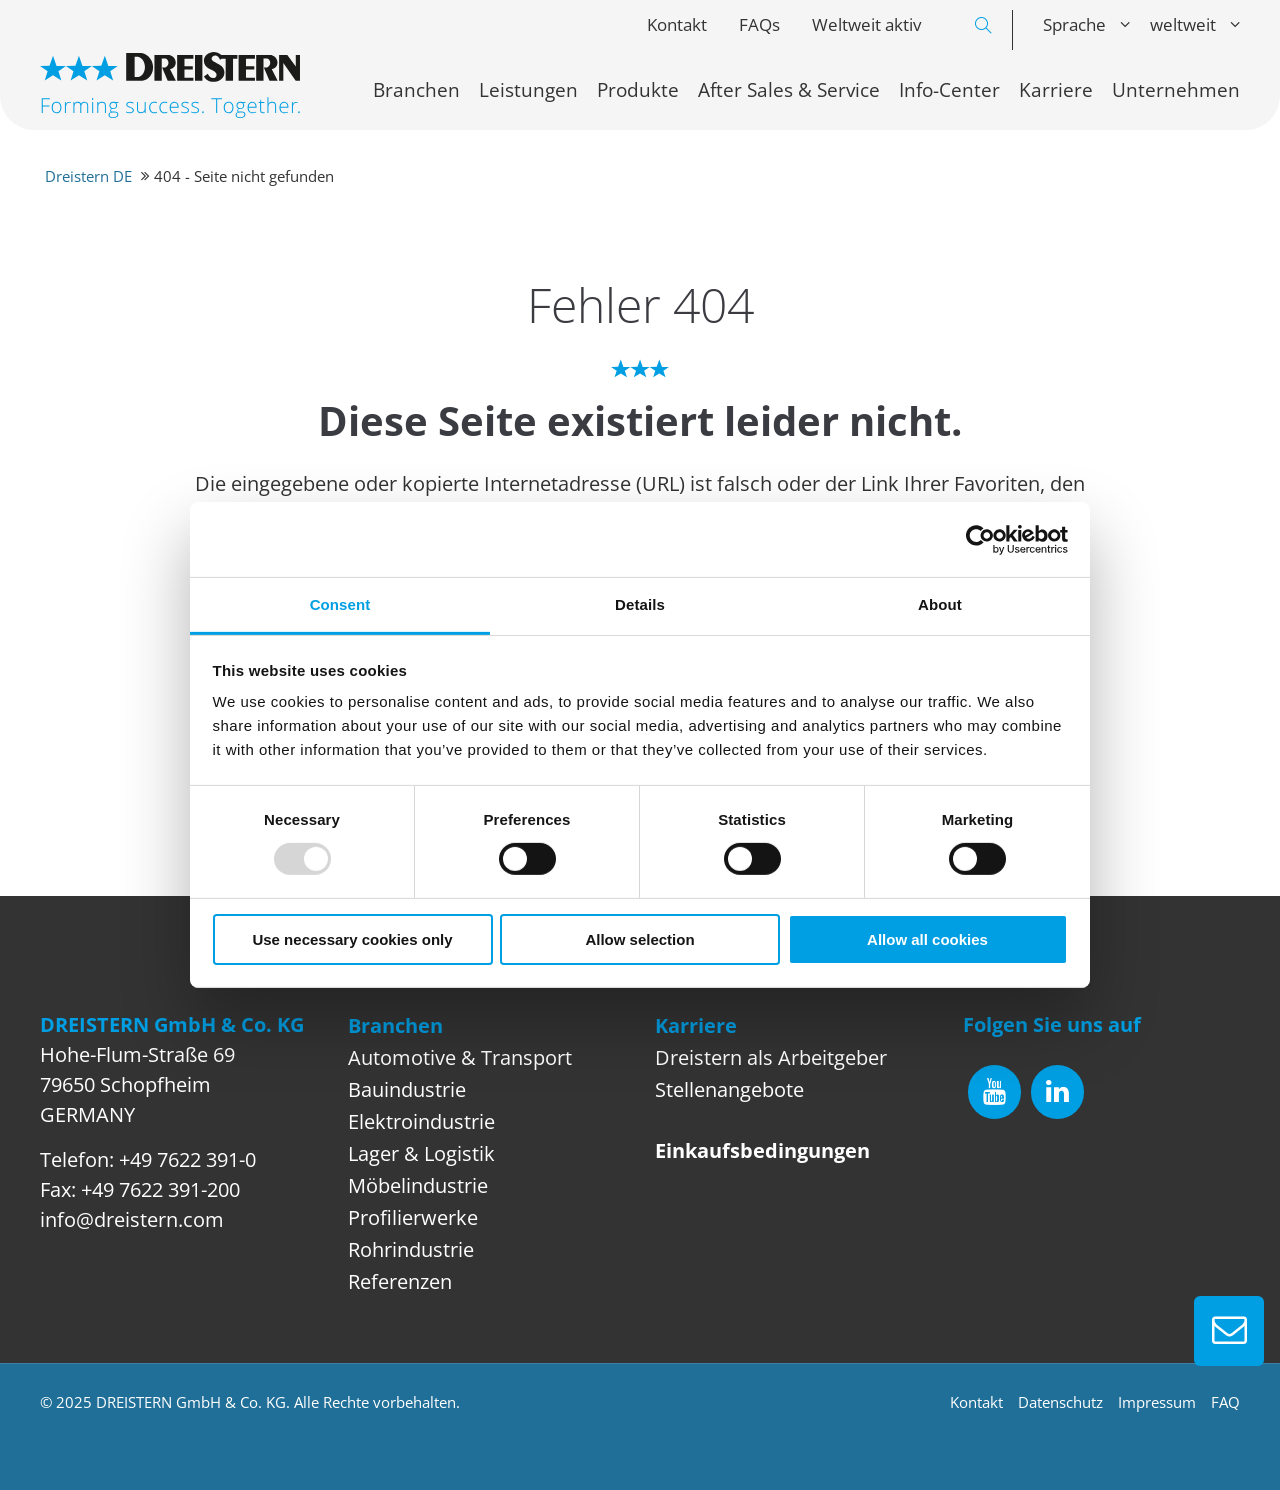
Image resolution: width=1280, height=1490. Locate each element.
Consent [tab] (340, 604)
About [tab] (940, 604)
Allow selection (639, 939)
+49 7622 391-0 (187, 1159)
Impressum (1157, 1402)
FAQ (1225, 1402)
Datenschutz (1060, 1402)
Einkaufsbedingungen (762, 1150)
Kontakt (677, 24)
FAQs (759, 24)
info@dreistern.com (132, 1219)
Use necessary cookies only (352, 939)
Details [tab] (640, 604)
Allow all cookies (927, 939)
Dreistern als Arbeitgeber (771, 1057)
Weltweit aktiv (866, 24)
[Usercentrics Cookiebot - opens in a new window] (980, 539)
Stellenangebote (729, 1089)
